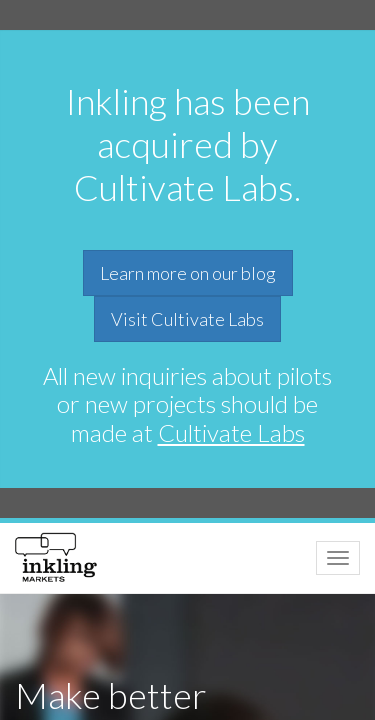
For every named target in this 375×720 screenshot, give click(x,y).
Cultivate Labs (231, 432)
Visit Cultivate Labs (187, 319)
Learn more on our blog (188, 273)
